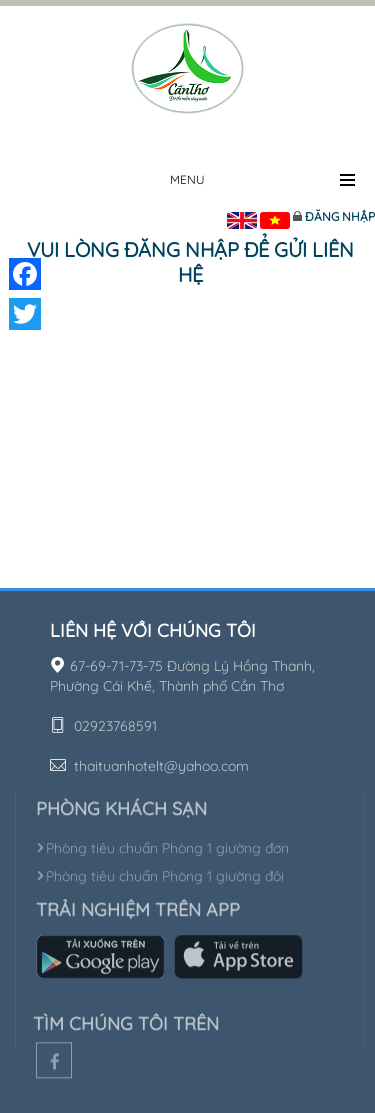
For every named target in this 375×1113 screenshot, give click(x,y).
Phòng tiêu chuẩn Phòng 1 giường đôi (160, 873)
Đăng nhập (340, 216)
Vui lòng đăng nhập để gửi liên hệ (190, 262)
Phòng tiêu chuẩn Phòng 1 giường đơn (162, 845)
